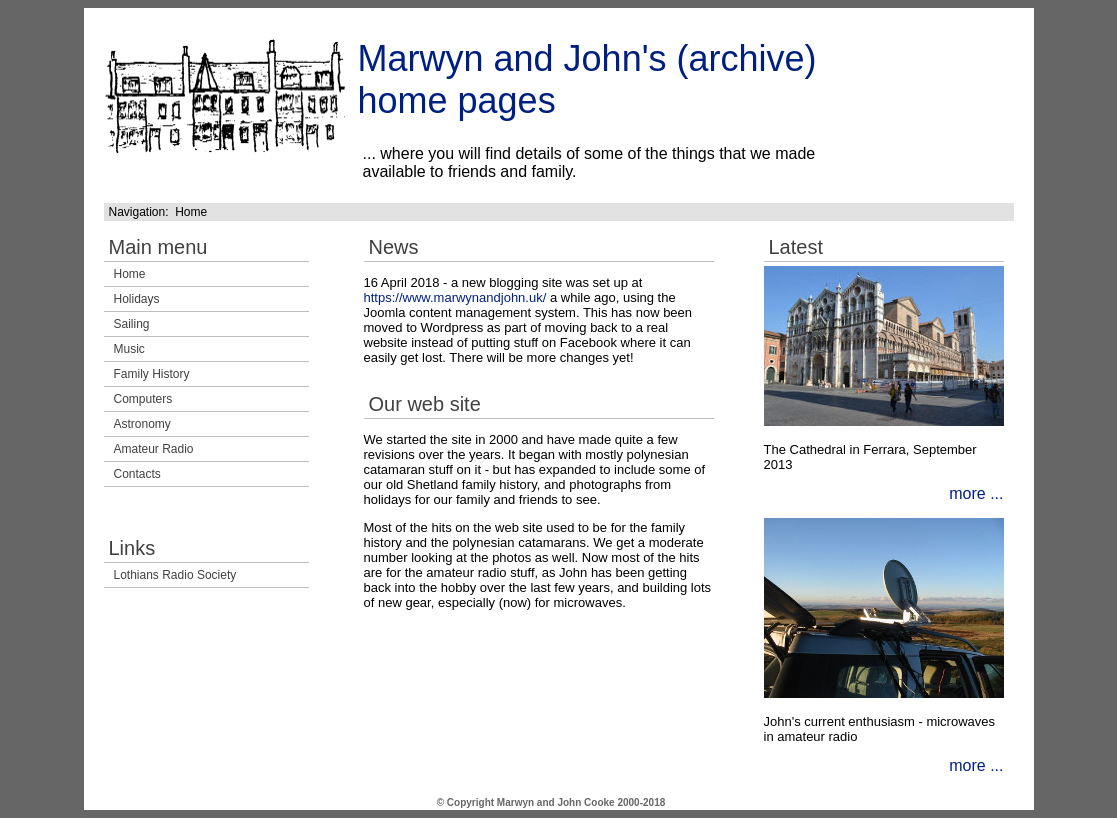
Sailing (132, 324)
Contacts (137, 474)
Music (129, 349)
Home (130, 274)
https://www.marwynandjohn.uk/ (455, 297)
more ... (976, 493)
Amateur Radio (154, 449)
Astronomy (142, 424)
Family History (152, 374)
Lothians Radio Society (175, 575)
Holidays (137, 299)
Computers (143, 399)
